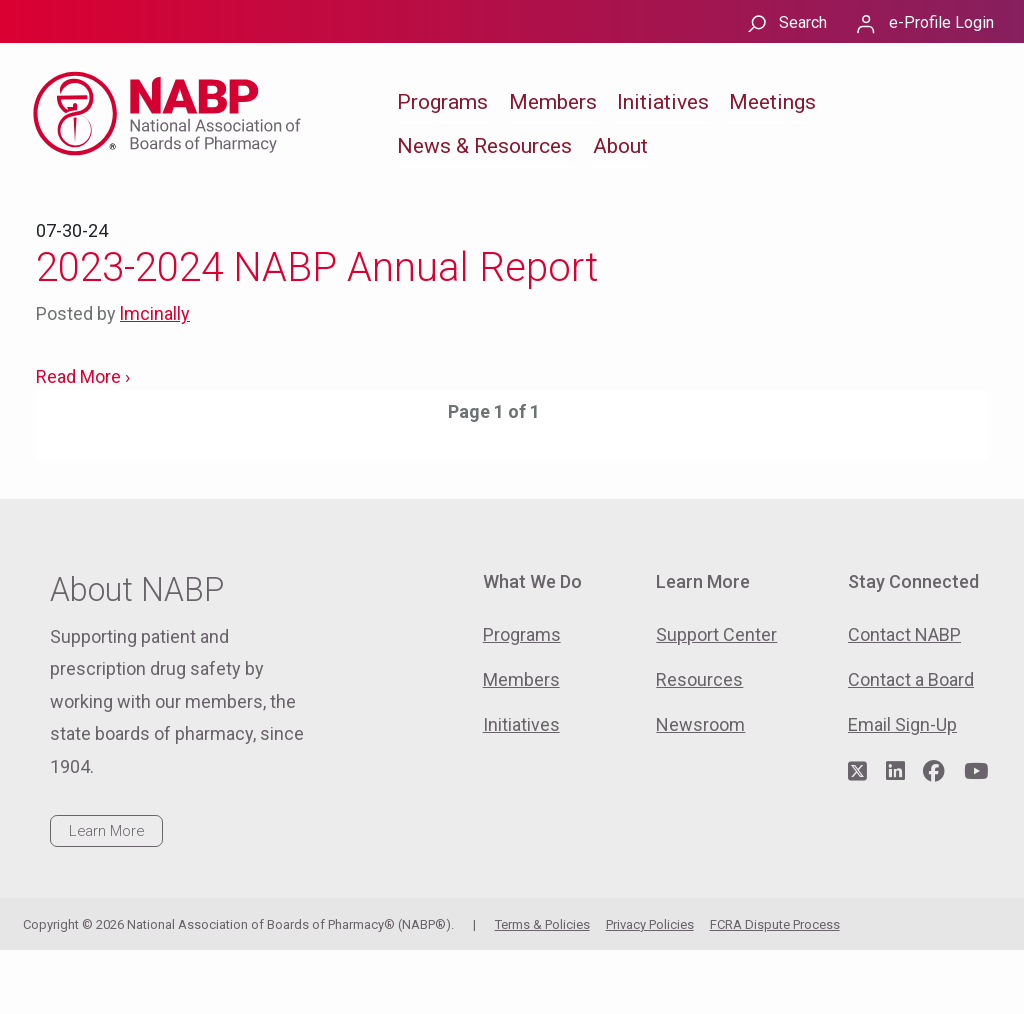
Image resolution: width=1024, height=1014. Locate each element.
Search (803, 22)
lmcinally (155, 313)
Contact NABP (904, 634)
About (620, 146)
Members (553, 102)
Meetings (772, 102)
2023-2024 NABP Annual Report (317, 267)
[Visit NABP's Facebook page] (934, 772)
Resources (699, 679)
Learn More (106, 831)
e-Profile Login (941, 22)
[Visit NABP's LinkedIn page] (895, 772)
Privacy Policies (650, 924)
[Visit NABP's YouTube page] (976, 772)
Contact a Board (911, 679)
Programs (442, 102)
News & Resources (484, 146)
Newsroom (700, 724)
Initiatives (663, 102)
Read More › (83, 376)
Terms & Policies (542, 924)
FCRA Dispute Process (775, 924)
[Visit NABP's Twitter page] (857, 772)
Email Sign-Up (902, 724)
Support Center (716, 634)
